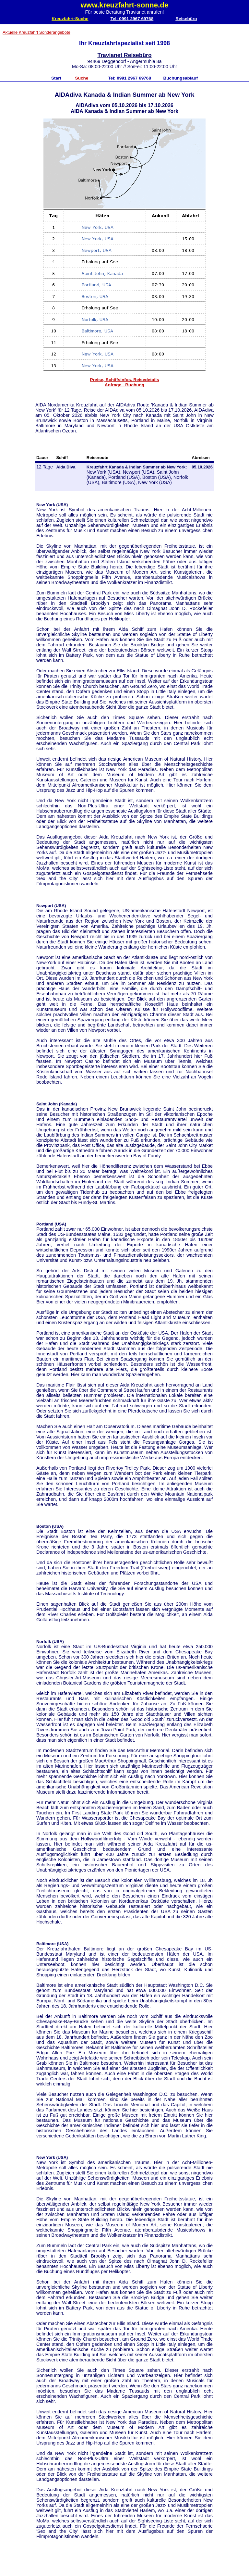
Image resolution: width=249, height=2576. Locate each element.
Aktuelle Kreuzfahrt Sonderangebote (36, 32)
